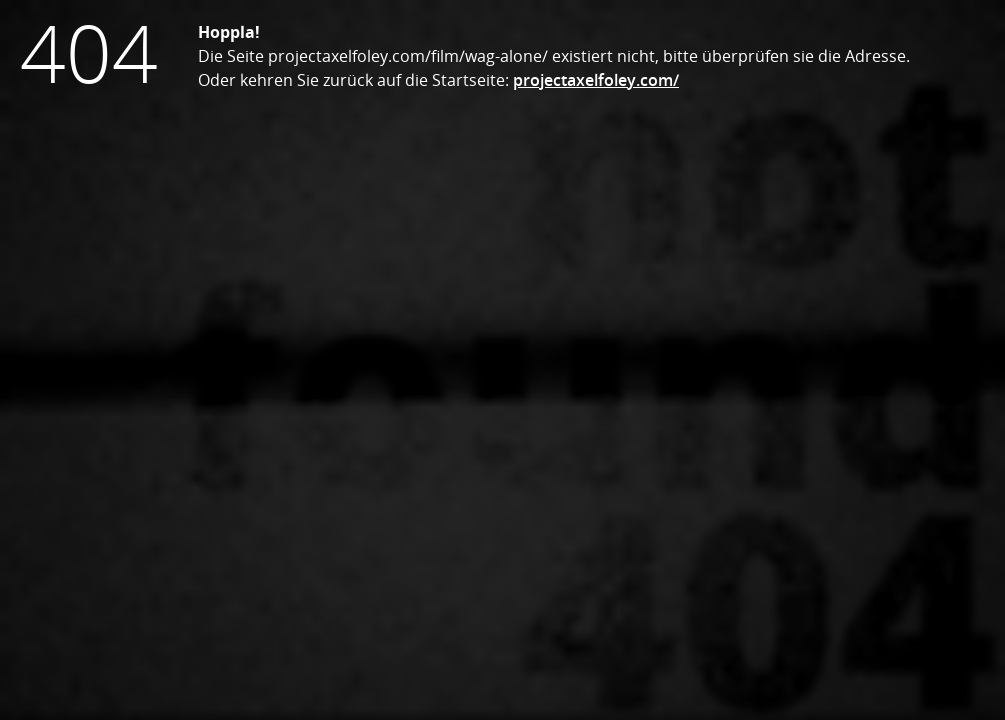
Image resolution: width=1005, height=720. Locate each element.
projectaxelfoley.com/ (596, 80)
